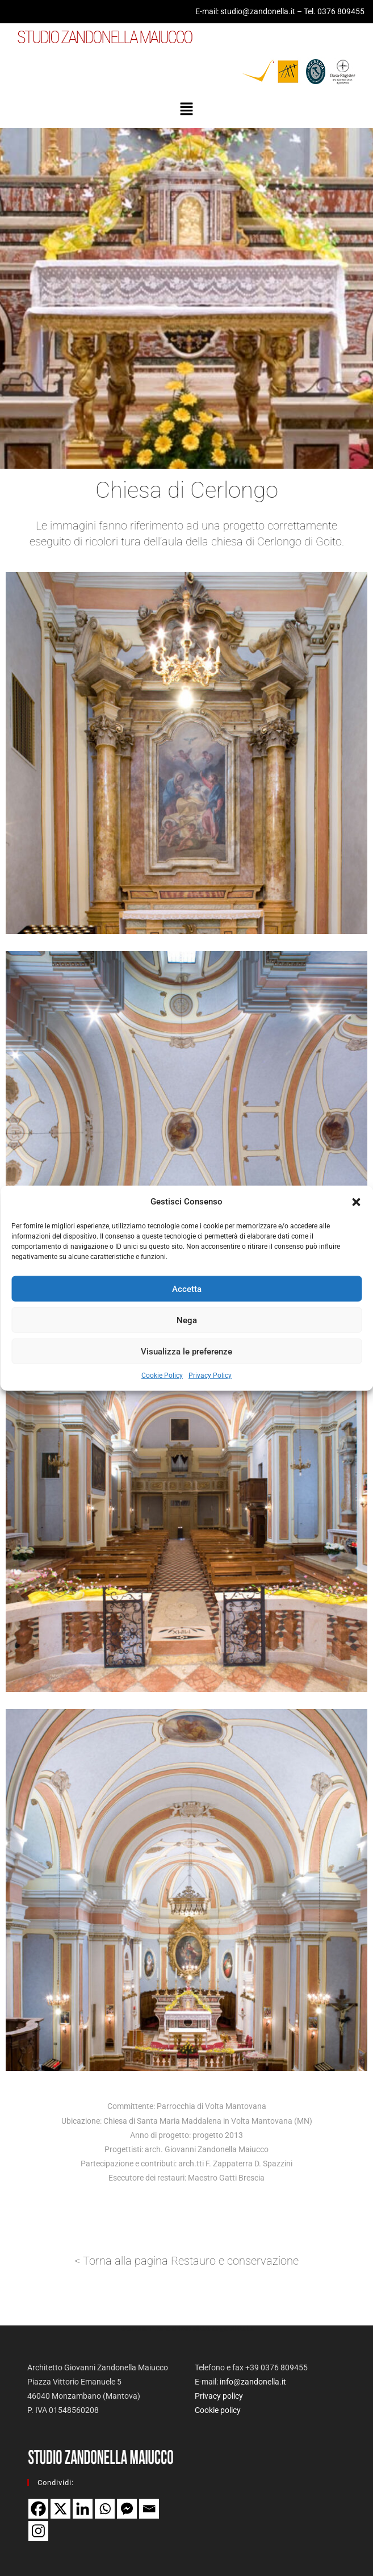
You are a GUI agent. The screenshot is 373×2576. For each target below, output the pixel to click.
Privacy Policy (210, 1375)
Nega (187, 1320)
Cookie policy (218, 2410)
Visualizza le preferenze (186, 1351)
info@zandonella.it (253, 2381)
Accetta (187, 1288)
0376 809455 (340, 11)
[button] (356, 1201)
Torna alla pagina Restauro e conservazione (191, 2260)
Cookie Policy (162, 1375)
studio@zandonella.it (257, 11)
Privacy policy (219, 2395)
